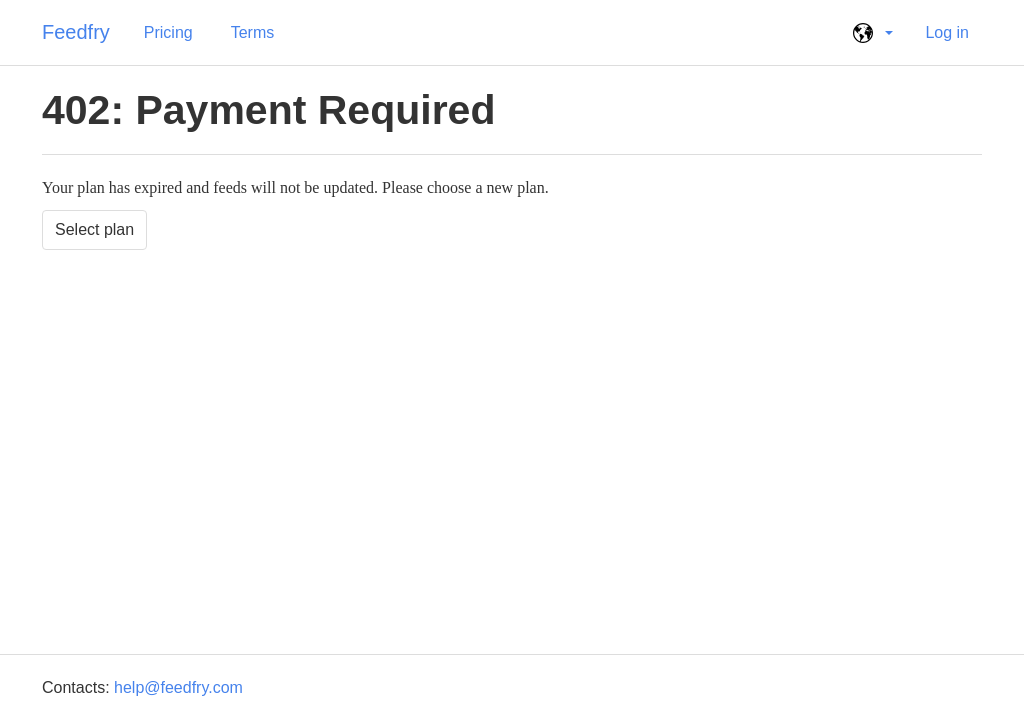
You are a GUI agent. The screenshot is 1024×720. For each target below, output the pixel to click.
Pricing (168, 32)
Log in (947, 32)
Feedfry (76, 32)
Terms (253, 32)
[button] (870, 33)
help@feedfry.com (178, 687)
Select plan (94, 229)
